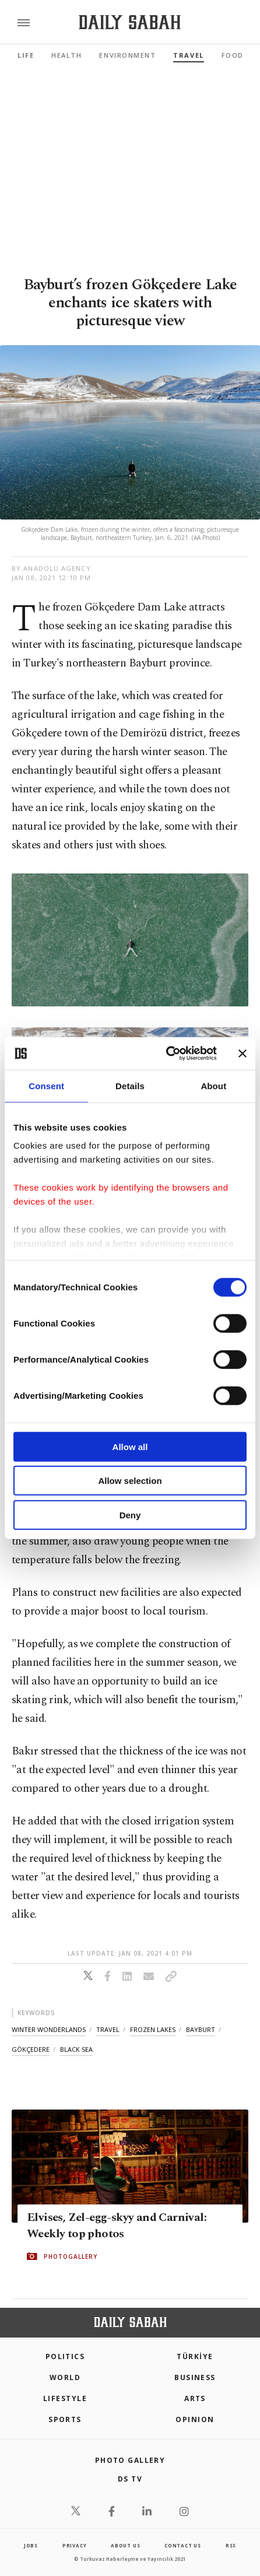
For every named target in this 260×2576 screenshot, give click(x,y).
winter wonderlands (49, 2029)
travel (108, 2029)
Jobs (31, 2545)
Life (25, 55)
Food (233, 55)
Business (195, 2377)
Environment (127, 55)
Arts (195, 2398)
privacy (74, 2545)
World (65, 2377)
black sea (76, 2049)
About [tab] (213, 1085)
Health (66, 55)
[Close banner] (242, 1054)
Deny (130, 1514)
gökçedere (31, 2049)
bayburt (200, 2029)
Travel (188, 55)
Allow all (130, 1446)
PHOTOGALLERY (70, 2256)
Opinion (194, 2419)
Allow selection (129, 1481)
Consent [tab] (46, 1085)
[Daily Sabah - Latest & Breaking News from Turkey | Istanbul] (130, 22)
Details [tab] (130, 1085)
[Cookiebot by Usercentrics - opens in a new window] (166, 1053)
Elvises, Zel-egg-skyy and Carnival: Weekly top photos (116, 2225)
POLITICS (65, 2356)
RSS (231, 2545)
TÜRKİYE (195, 2356)
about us (125, 2545)
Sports (65, 2419)
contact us (182, 2545)
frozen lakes (152, 2029)
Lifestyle (65, 2398)
